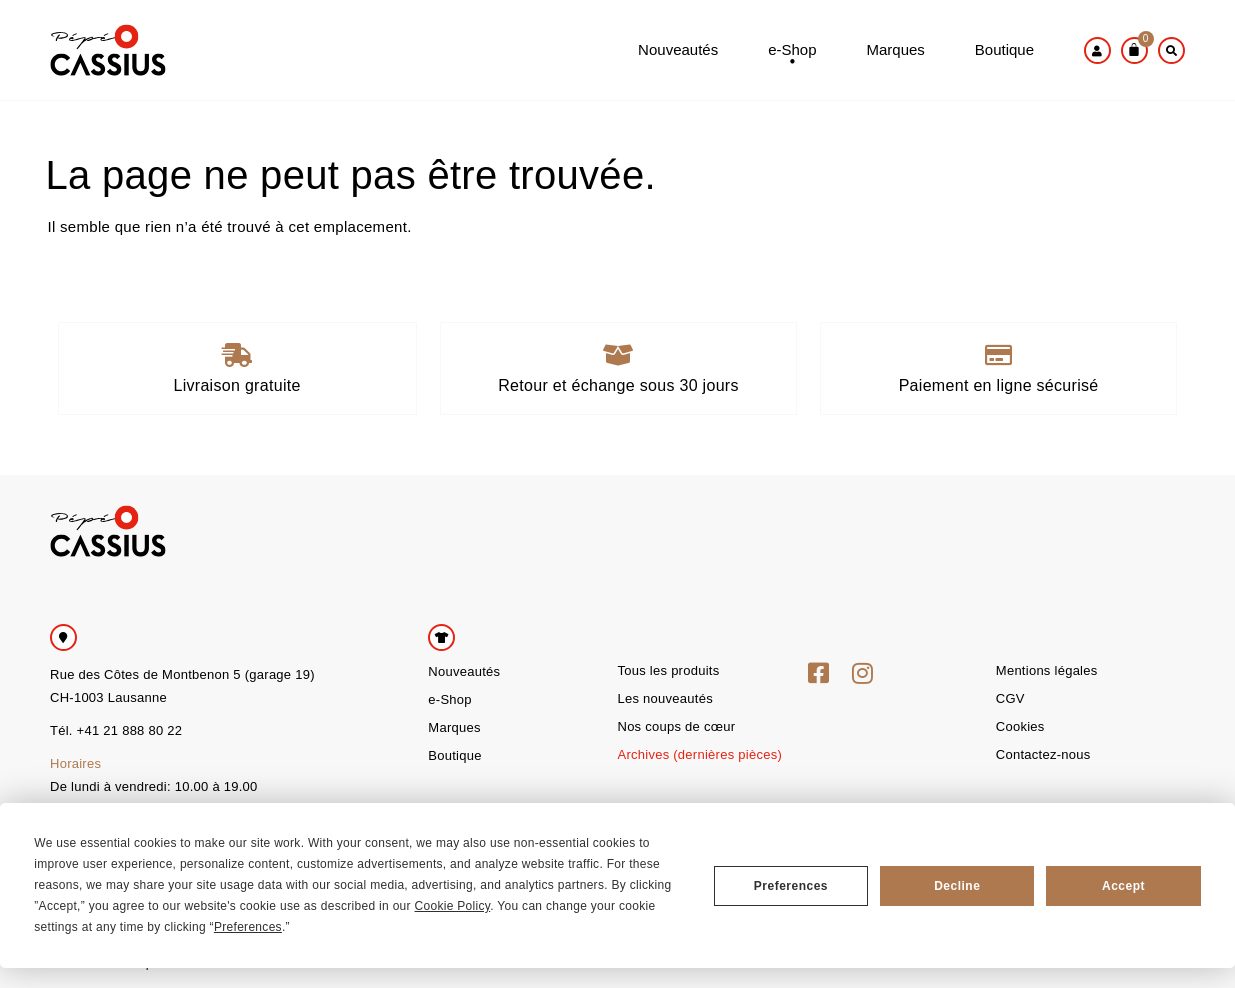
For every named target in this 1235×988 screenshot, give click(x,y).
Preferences (791, 886)
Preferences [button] (248, 927)
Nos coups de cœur (676, 726)
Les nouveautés (664, 698)
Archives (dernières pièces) (699, 754)
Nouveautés (678, 50)
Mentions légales (1047, 670)
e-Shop (792, 59)
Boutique (1004, 50)
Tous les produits (668, 670)
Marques (895, 50)
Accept (1123, 886)
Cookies (1020, 726)
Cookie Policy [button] (453, 906)
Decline (957, 886)
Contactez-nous (1043, 754)
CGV (1010, 698)
